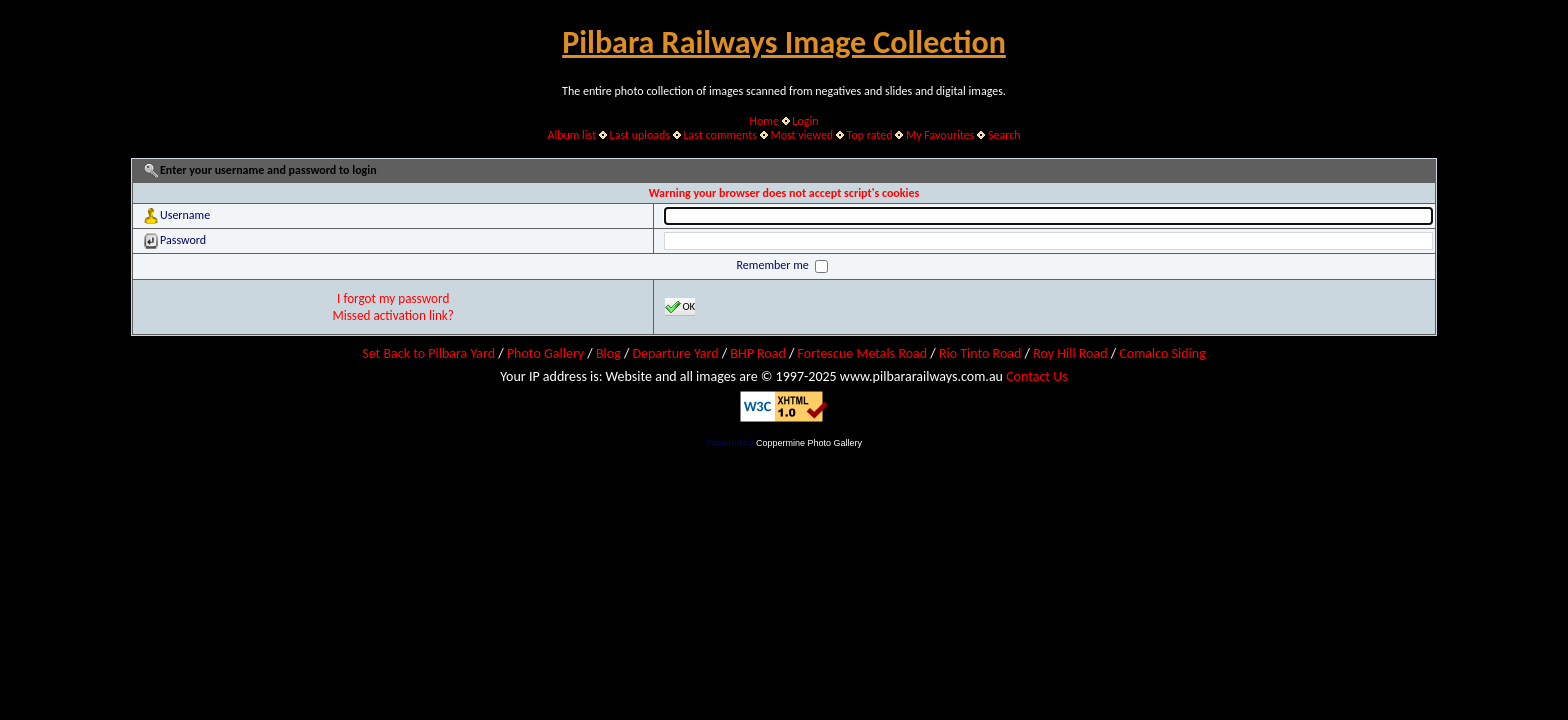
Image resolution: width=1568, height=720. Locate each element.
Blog (608, 353)
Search (1004, 135)
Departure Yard (675, 353)
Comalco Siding (1162, 353)
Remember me (774, 265)
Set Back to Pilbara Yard (428, 353)
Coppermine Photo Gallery (809, 443)
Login (805, 121)
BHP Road (758, 353)
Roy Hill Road (1070, 353)
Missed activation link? (393, 315)
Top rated (870, 135)
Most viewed (801, 135)
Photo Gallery (545, 353)
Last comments (720, 135)
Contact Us (1037, 376)
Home (764, 121)
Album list (571, 135)
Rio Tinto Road (980, 353)
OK (680, 307)
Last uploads (640, 135)
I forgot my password (393, 298)
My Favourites (940, 135)
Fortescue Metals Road (863, 353)
